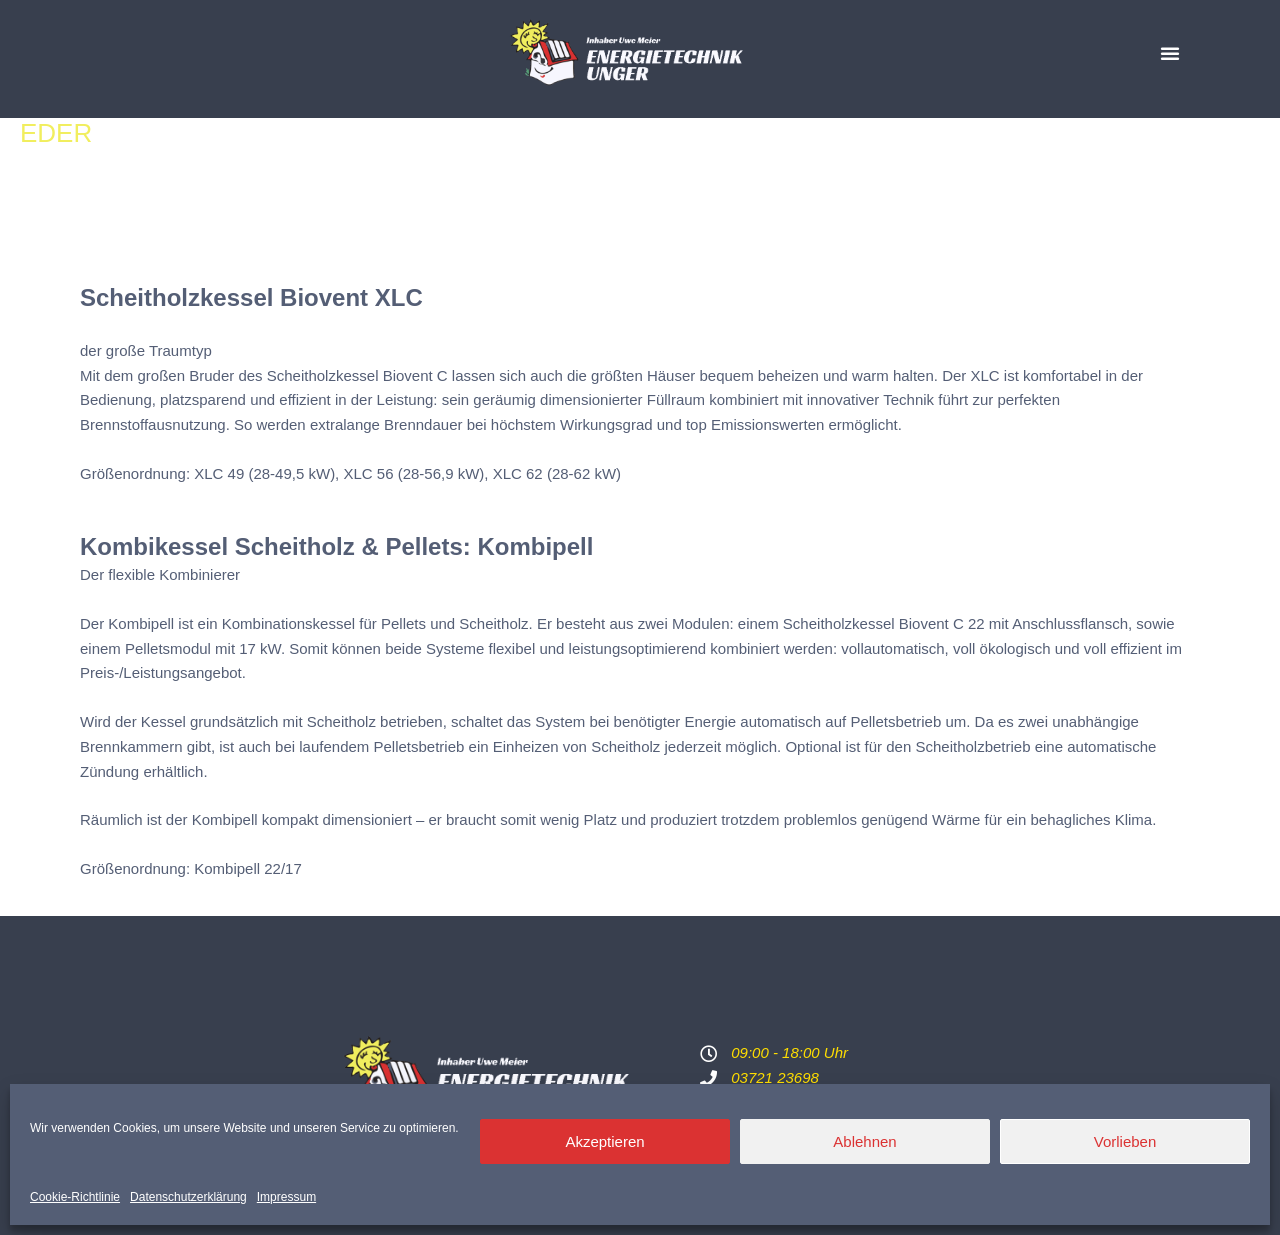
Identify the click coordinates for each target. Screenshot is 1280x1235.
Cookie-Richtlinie (75, 1197)
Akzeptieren (604, 1141)
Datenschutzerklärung (188, 1197)
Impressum (286, 1197)
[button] (1170, 53)
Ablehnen (864, 1141)
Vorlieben (1125, 1141)
